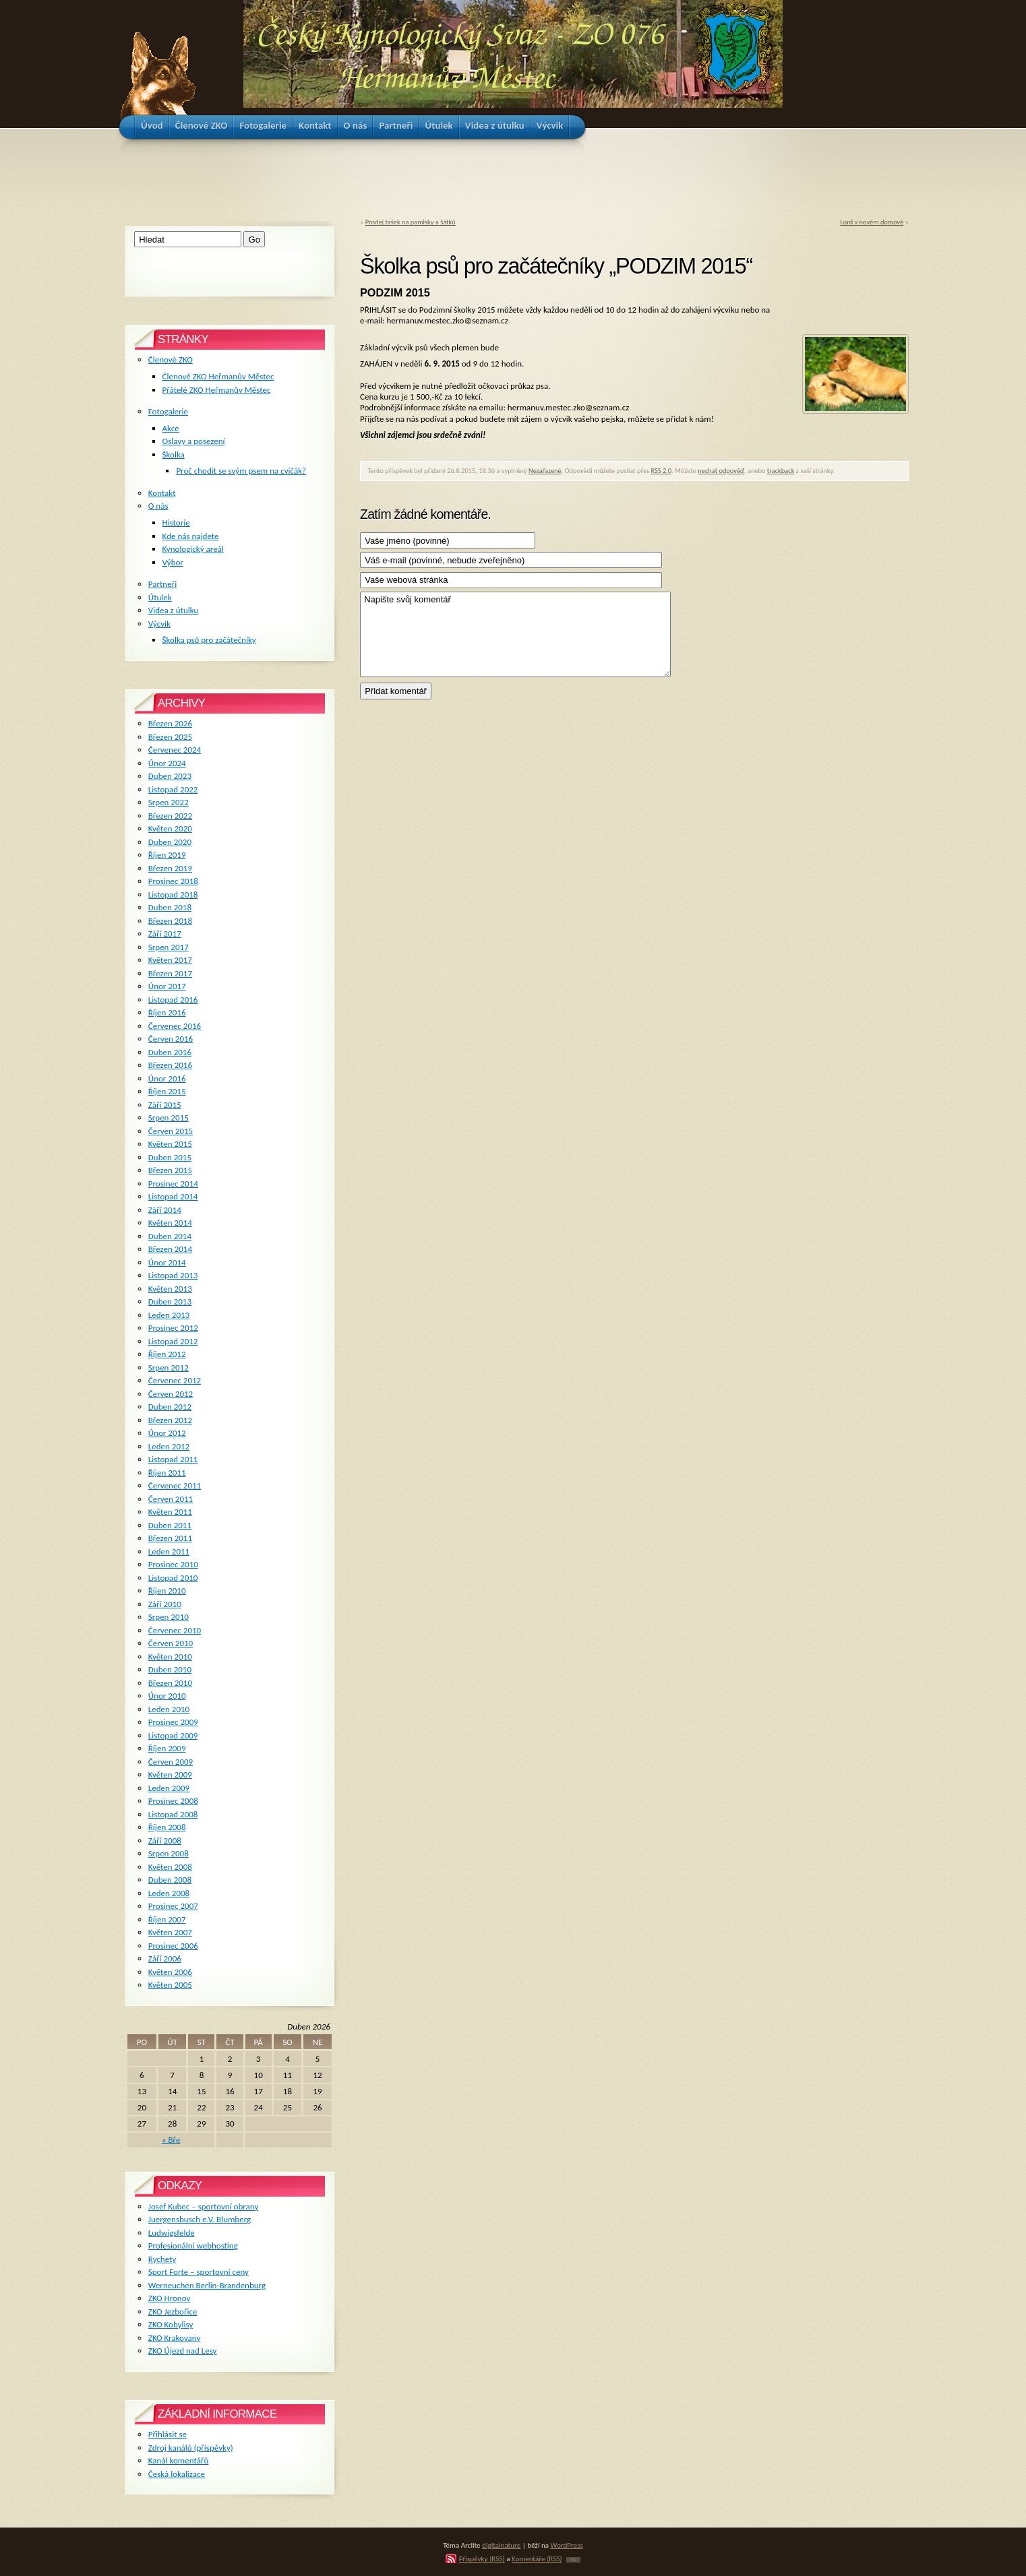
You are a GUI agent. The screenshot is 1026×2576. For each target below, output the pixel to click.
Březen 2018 (170, 921)
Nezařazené (545, 470)
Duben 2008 (169, 1880)
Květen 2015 (170, 1144)
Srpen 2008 (168, 1853)
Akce (170, 428)
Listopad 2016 (173, 1000)
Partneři (162, 584)
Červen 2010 (170, 1643)
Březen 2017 (170, 973)
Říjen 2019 (167, 855)
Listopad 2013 (173, 1275)
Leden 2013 (168, 1315)
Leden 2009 (168, 1788)
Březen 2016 (170, 1065)
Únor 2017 (167, 986)
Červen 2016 (170, 1039)
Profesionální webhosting (193, 2245)
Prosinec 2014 (173, 1184)
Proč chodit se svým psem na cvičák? (241, 471)
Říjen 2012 (167, 1354)
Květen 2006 (170, 1972)
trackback (781, 470)
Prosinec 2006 (173, 1946)
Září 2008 (164, 1840)
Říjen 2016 (167, 1012)
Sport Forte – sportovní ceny (198, 2272)
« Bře (171, 2140)
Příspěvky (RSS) (482, 2558)
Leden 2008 (168, 1893)
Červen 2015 (170, 1131)
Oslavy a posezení (193, 441)
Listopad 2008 (173, 1814)
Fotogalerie (168, 411)
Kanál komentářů (178, 2460)
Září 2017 (164, 934)
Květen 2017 (170, 960)
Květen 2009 (170, 1774)
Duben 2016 (169, 1052)
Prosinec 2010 (173, 1564)
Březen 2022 (170, 816)
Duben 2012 (169, 1407)
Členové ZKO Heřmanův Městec (218, 376)
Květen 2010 (170, 1657)
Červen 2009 (170, 1762)
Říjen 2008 (167, 1827)
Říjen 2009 (167, 1748)
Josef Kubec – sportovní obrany (203, 2206)
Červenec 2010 (174, 1630)
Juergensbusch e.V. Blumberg (199, 2219)
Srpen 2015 (168, 1117)
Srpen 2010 (168, 1617)
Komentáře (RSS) (537, 2558)
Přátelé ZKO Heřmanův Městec (216, 390)
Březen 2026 (170, 723)
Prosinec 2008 (173, 1801)
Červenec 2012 (174, 1380)
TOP (573, 2560)
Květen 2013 (170, 1289)
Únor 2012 (167, 1433)
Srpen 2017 (168, 947)
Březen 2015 (170, 1170)
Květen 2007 (170, 1932)
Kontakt (162, 493)
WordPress (567, 2545)
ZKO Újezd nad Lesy (182, 2351)
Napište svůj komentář (515, 634)
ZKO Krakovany (174, 2338)
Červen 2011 (170, 1499)
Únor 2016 (167, 1078)
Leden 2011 (168, 1551)
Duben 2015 (169, 1157)
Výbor (172, 562)
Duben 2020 (169, 842)
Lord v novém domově (871, 222)
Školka (173, 454)
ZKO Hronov (169, 2298)
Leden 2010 (168, 1709)
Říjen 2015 (167, 1091)
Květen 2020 (170, 828)
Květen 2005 (170, 1985)
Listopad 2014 (173, 1196)
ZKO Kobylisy (170, 2324)
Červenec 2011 (174, 1485)
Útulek (160, 597)
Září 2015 (164, 1105)
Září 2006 (164, 1958)
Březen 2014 (170, 1249)
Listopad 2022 (173, 789)
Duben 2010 (169, 1669)
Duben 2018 (169, 907)
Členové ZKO (170, 359)
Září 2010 (164, 1604)
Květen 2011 (170, 1512)
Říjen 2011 (167, 1473)
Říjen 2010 (167, 1590)
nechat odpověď (721, 470)
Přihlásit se (167, 2434)
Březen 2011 (170, 1538)
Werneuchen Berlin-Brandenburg (207, 2285)
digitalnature (501, 2545)
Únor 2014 (167, 1262)
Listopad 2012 (173, 1341)
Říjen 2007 (167, 1919)
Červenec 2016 (174, 1026)
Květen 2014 (170, 1223)
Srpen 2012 (168, 1367)
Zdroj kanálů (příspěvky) (190, 2448)
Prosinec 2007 (173, 1906)
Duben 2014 (169, 1236)
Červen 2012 (170, 1394)
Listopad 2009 (173, 1735)
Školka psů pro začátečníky (209, 640)
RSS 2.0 (661, 470)
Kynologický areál (193, 549)
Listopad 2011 (173, 1459)
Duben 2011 (169, 1525)
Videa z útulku (173, 610)
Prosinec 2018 (173, 881)
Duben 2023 (169, 776)
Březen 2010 (170, 1683)
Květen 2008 (170, 1867)
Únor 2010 (167, 1696)
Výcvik (159, 624)
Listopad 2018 (173, 894)
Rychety (162, 2259)
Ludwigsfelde (171, 2233)
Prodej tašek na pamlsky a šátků (410, 222)
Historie (176, 522)
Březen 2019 (170, 868)
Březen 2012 (170, 1420)
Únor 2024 (167, 763)
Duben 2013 (169, 1301)
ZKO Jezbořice (173, 2311)
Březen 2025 (170, 737)
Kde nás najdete (190, 536)
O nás (158, 506)
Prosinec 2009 (173, 1722)
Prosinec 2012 (173, 1328)
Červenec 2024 (174, 750)
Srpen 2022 (168, 802)
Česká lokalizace (176, 2474)
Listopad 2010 (173, 1578)
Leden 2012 (168, 1446)
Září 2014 (164, 1210)
